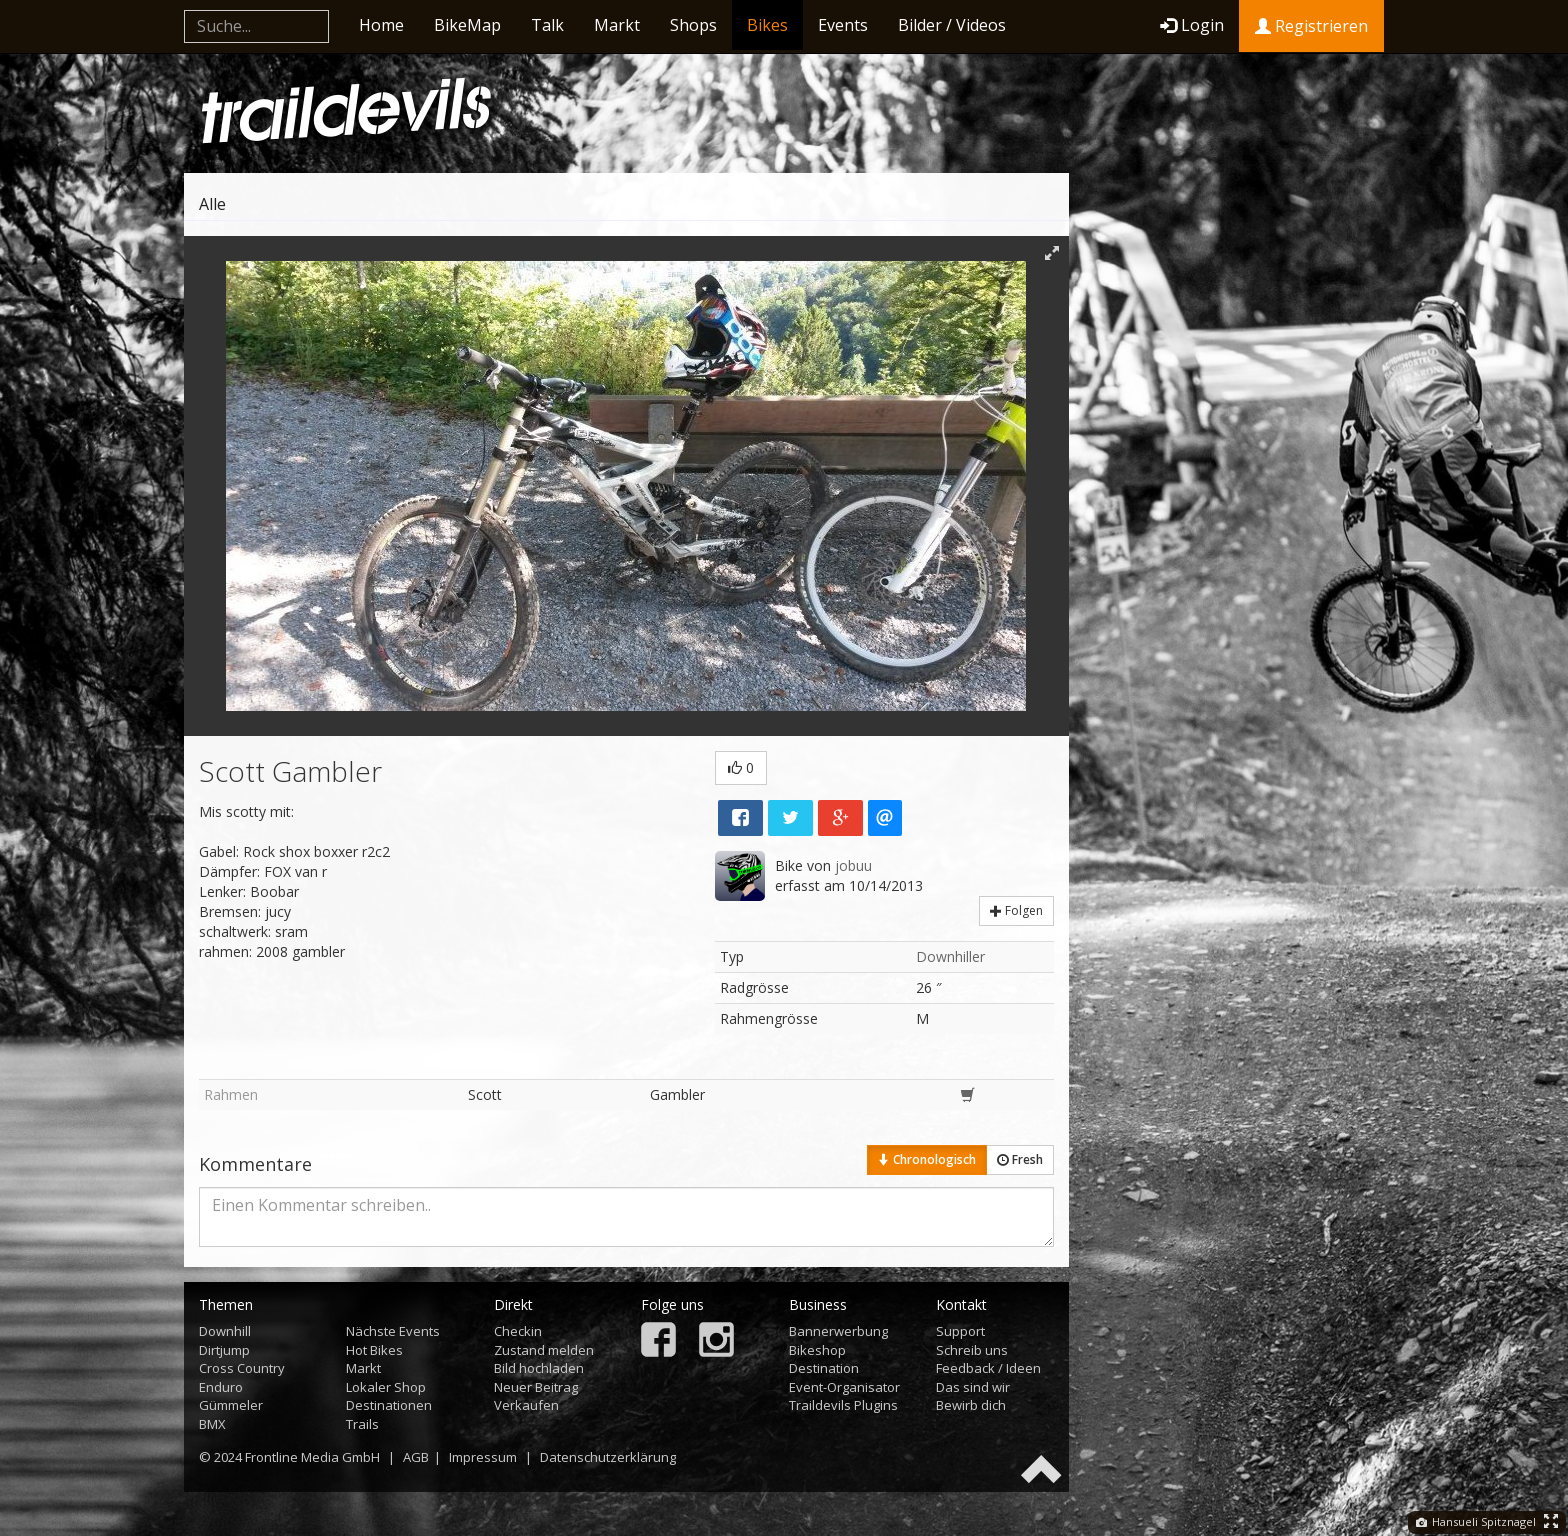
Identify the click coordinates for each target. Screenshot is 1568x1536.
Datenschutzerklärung (608, 1457)
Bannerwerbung (838, 1331)
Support (960, 1331)
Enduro (221, 1387)
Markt (617, 25)
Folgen (1016, 910)
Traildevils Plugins (843, 1405)
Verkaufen (526, 1405)
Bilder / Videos (952, 25)
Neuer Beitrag (536, 1387)
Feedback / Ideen (988, 1368)
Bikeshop (817, 1350)
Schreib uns (972, 1350)
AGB (416, 1457)
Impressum (483, 1457)
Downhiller (950, 956)
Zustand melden (544, 1350)
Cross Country (242, 1368)
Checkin (518, 1331)
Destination (824, 1368)
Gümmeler (231, 1405)
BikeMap (467, 25)
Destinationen (389, 1405)
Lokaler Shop (386, 1387)
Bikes (767, 25)
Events (843, 25)
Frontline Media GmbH (312, 1457)
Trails (362, 1424)
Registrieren (1311, 26)
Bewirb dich (971, 1405)
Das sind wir (973, 1387)
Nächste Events (393, 1331)
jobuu (853, 865)
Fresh (1020, 1159)
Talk (547, 25)
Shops (693, 25)
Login (1192, 25)
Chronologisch (927, 1159)
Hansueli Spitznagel (1476, 1521)
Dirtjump (224, 1350)
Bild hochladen (539, 1368)
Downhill (225, 1331)
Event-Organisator (844, 1387)
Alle (212, 204)
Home (381, 25)
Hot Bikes (374, 1350)
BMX (212, 1424)
